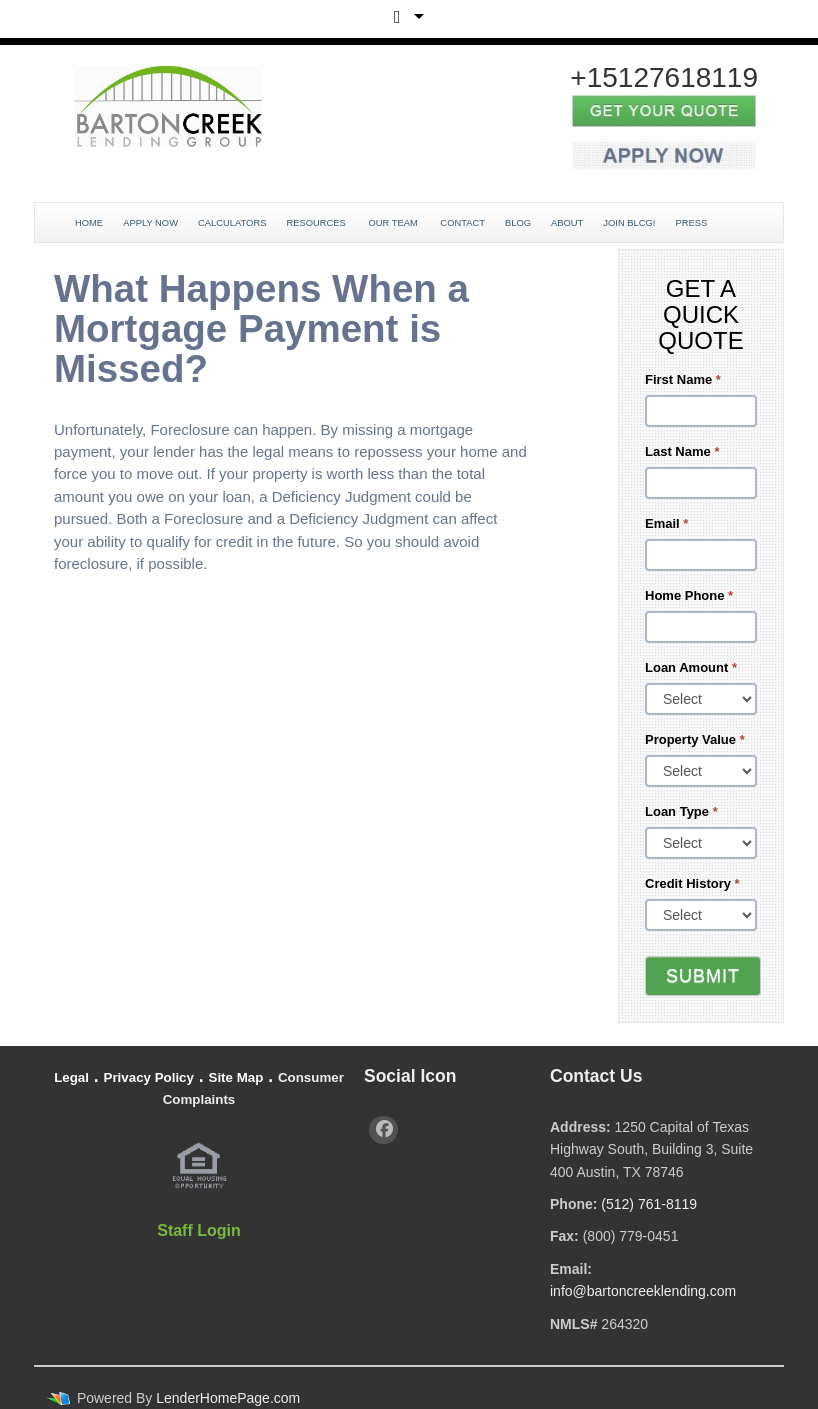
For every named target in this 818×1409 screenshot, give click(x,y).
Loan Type (681, 811)
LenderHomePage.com (228, 1398)
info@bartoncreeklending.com (643, 1291)
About (567, 223)
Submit (703, 976)
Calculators (232, 223)
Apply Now (150, 223)
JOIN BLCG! (629, 223)
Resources (317, 223)
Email (666, 523)
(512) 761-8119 (649, 1204)
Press (692, 223)
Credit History (692, 883)
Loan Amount (691, 667)
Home (89, 223)
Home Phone (689, 595)
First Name (683, 379)
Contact (462, 223)
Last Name (682, 451)
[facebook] (383, 1130)
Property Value (695, 739)
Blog (518, 223)
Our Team (394, 223)
